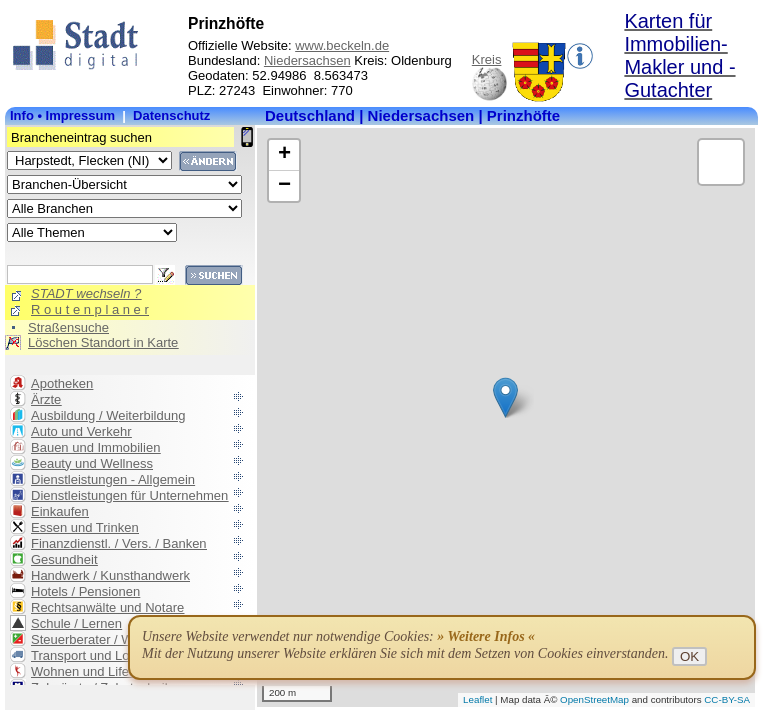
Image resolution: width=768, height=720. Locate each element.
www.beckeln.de (342, 45)
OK (689, 656)
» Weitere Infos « (486, 636)
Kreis (487, 59)
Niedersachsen (307, 60)
